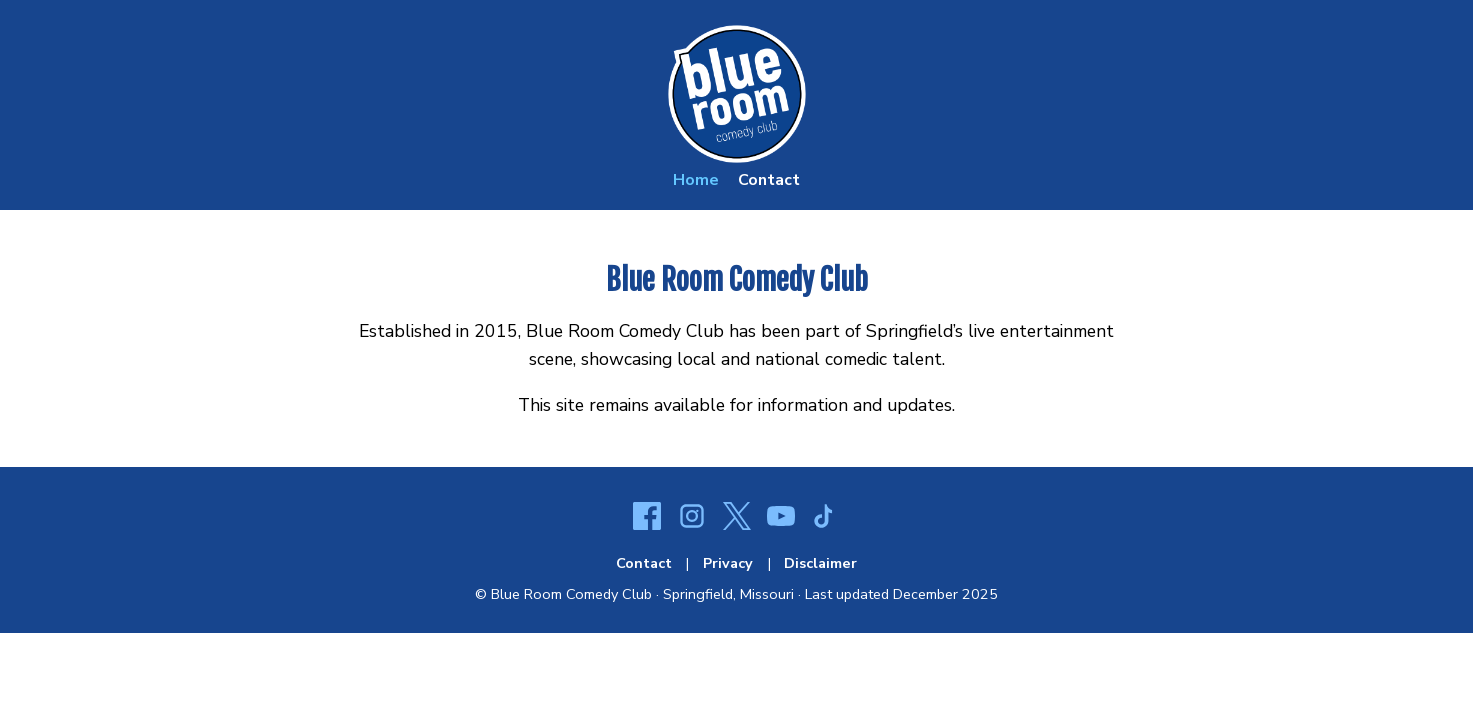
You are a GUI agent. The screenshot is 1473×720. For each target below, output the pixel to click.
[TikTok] (826, 519)
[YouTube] (781, 519)
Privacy (728, 563)
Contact (769, 180)
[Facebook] (647, 519)
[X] (737, 519)
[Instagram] (692, 519)
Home (696, 180)
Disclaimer (820, 563)
